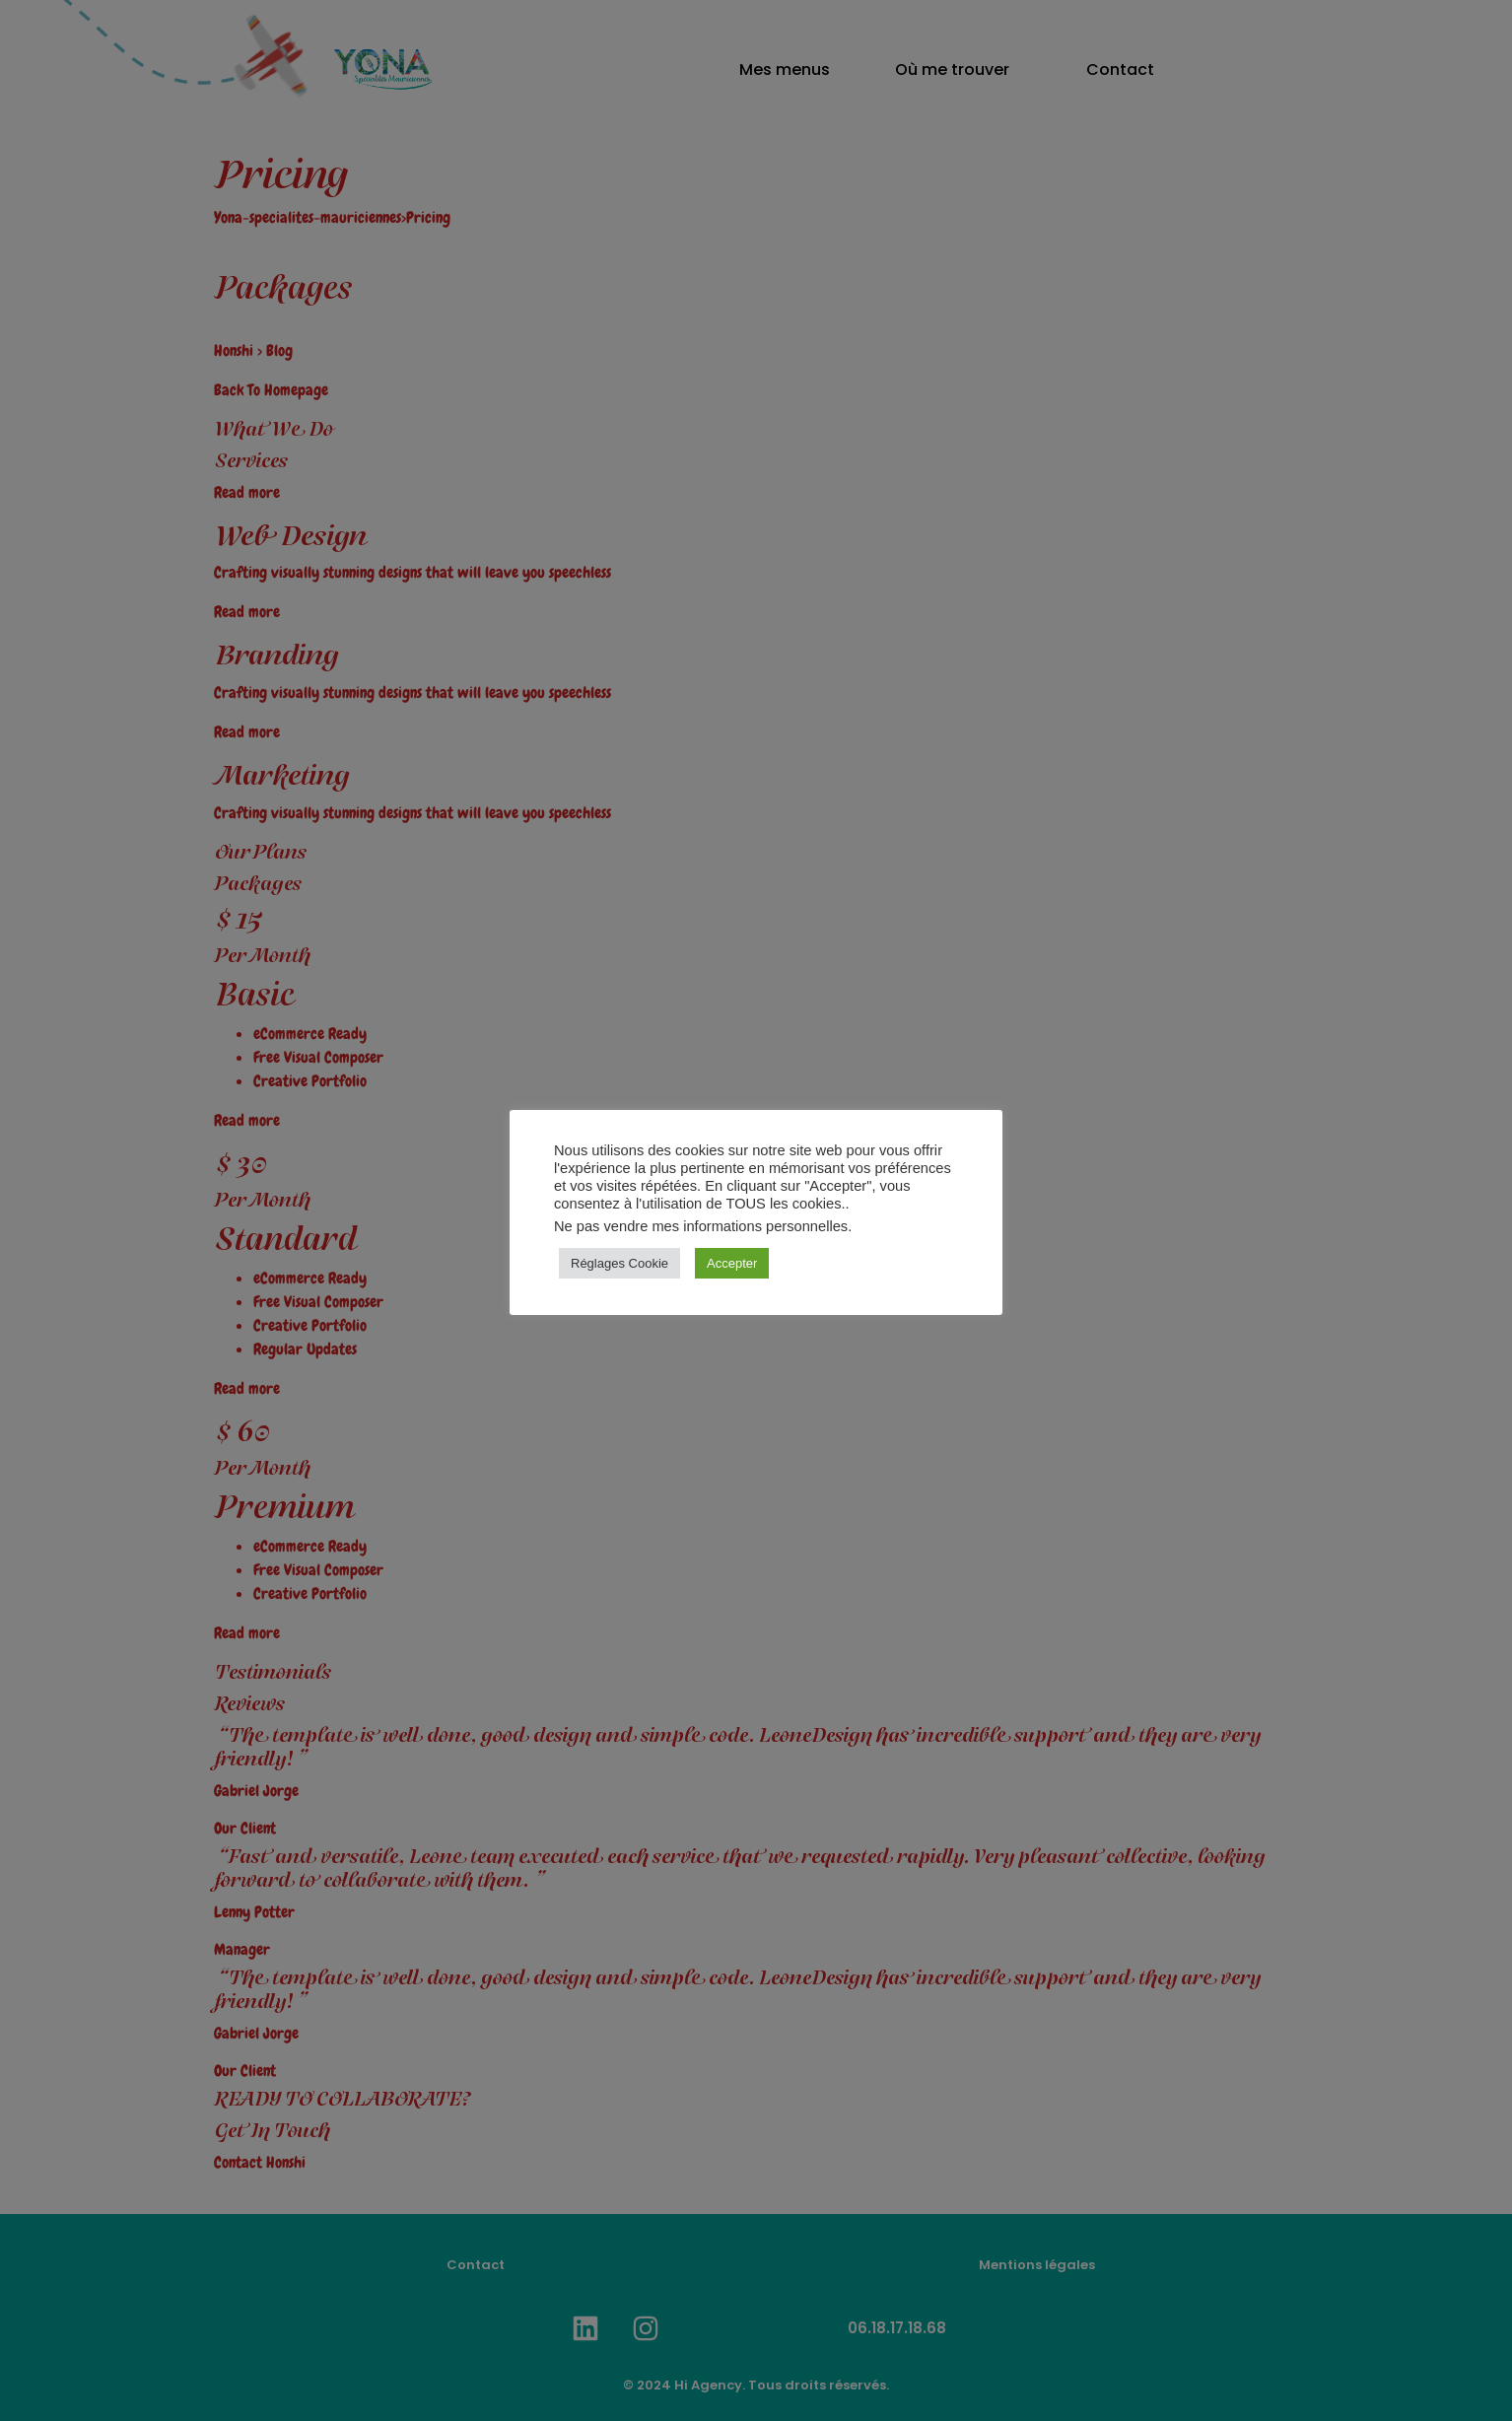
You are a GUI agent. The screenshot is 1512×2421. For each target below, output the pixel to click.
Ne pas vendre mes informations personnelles (701, 1226)
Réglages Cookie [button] (619, 1263)
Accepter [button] (732, 1263)
